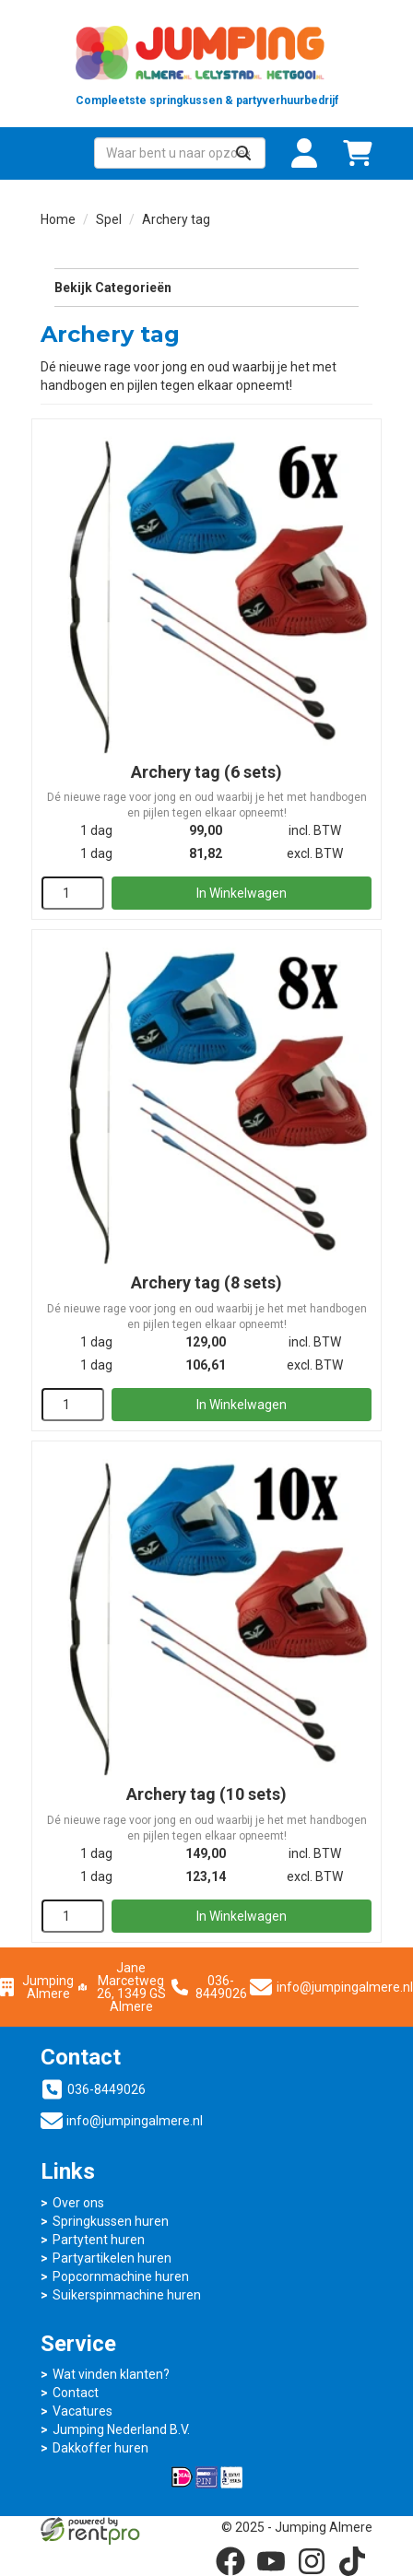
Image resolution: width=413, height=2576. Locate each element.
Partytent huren (99, 2239)
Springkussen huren (111, 2221)
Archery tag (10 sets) (206, 1794)
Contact (76, 2392)
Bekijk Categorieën (206, 286)
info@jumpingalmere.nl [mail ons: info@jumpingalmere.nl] (134, 2120)
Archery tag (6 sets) (206, 772)
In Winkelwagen (241, 893)
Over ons (78, 2202)
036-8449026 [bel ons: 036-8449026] (106, 2089)
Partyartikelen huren (112, 2258)
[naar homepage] (206, 63)
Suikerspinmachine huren (127, 2295)
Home (58, 219)
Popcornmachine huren (121, 2276)
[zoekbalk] (180, 153)
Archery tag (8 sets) (206, 1282)
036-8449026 (209, 1987)
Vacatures (82, 2411)
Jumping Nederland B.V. (121, 2429)
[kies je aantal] (72, 893)
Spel (109, 219)
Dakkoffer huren (100, 2448)
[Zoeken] (243, 153)
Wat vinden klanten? (111, 2374)
